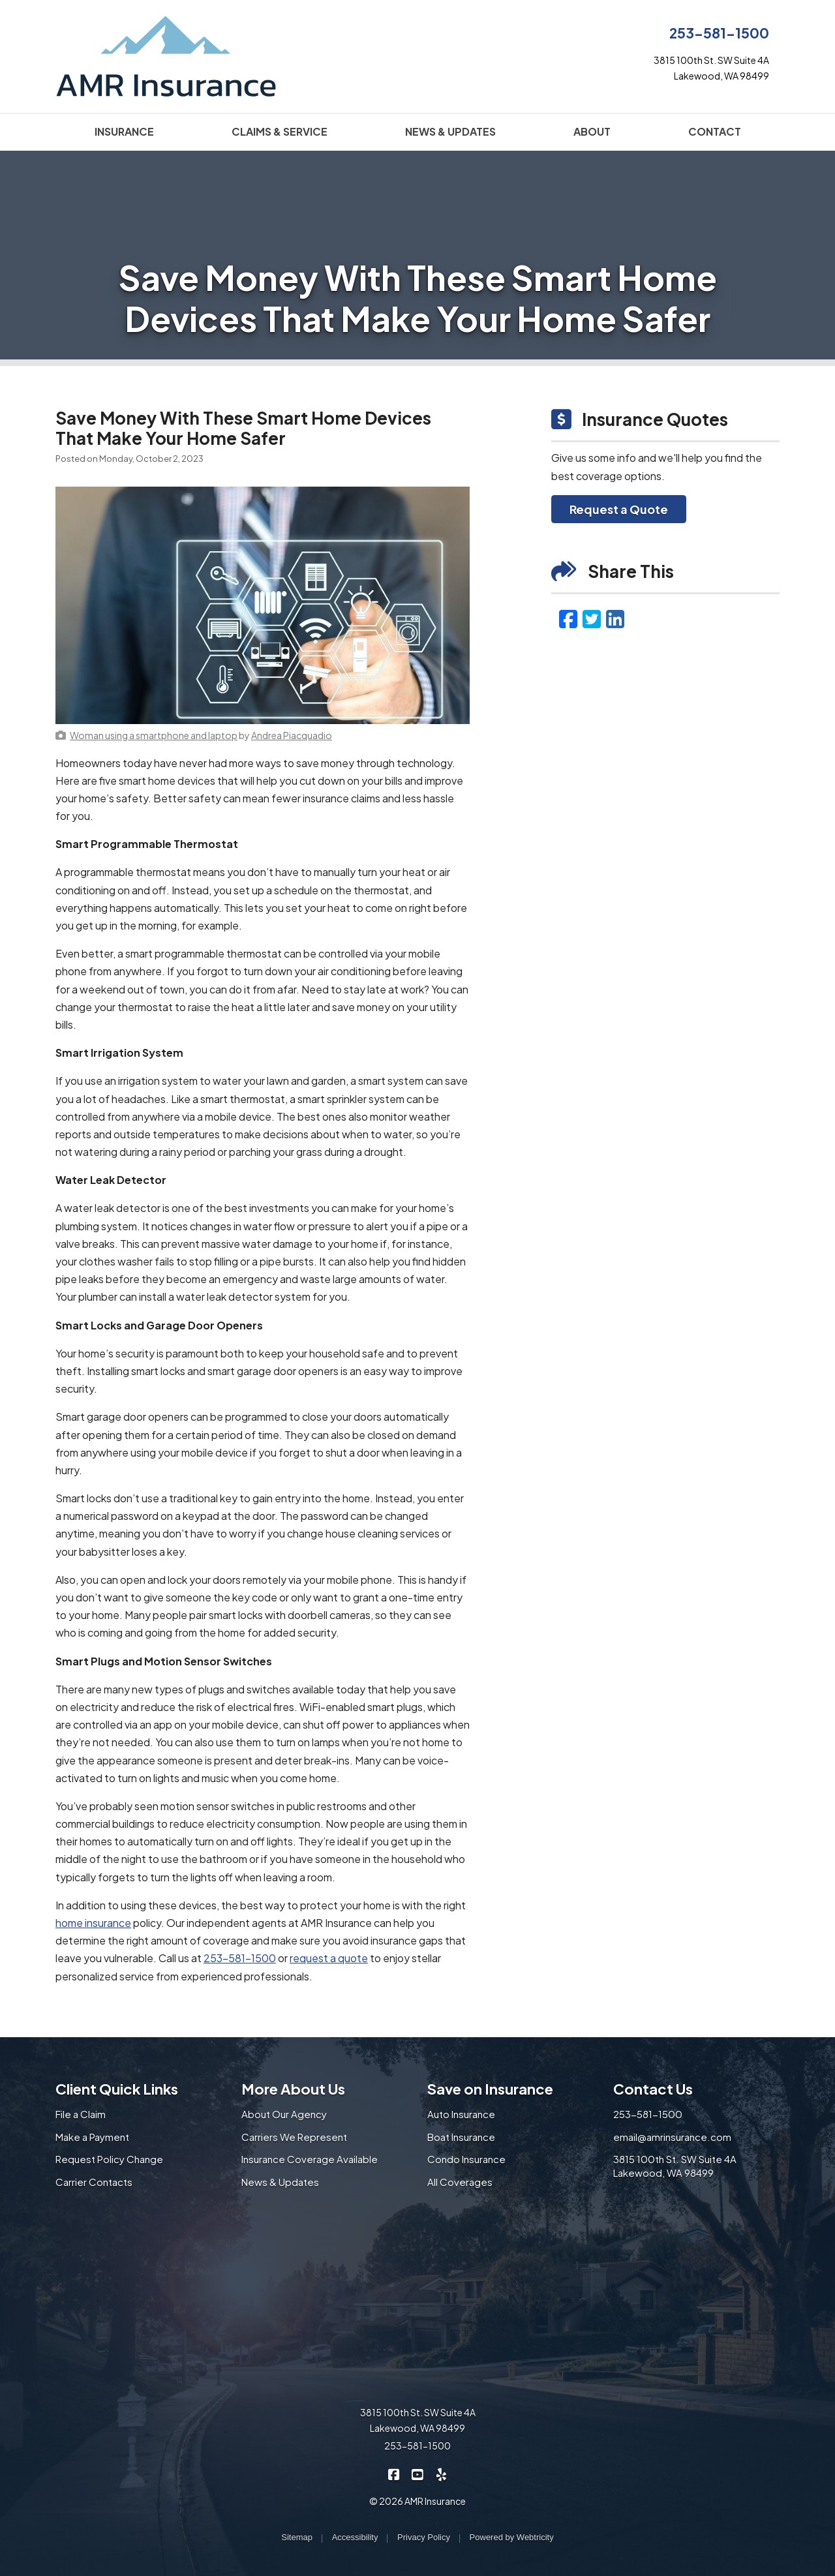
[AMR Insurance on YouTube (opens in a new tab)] (418, 2473)
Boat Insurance (461, 2136)
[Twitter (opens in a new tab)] (592, 618)
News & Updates (280, 2181)
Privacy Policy (423, 2537)
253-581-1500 (719, 33)
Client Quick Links (116, 2089)
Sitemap (296, 2537)
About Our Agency (284, 2114)
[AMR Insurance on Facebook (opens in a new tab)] (394, 2473)
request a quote (329, 1958)
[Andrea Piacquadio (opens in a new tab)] (291, 735)
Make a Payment (92, 2136)
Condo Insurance (466, 2159)
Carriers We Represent (294, 2136)
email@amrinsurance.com (672, 2136)
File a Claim (80, 2114)
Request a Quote (618, 509)
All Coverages (460, 2181)
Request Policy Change (109, 2159)
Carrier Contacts (93, 2181)
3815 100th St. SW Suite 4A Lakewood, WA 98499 (674, 2166)
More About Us (293, 2089)
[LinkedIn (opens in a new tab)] (615, 618)
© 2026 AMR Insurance (417, 2501)
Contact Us (653, 2089)
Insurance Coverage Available (309, 2159)
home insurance (93, 1923)
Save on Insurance (490, 2089)
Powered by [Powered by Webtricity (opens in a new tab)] (512, 2537)
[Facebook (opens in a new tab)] (568, 618)
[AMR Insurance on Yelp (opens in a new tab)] (441, 2473)
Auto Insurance (461, 2114)
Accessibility (355, 2537)
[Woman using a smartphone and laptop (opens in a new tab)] (153, 735)
